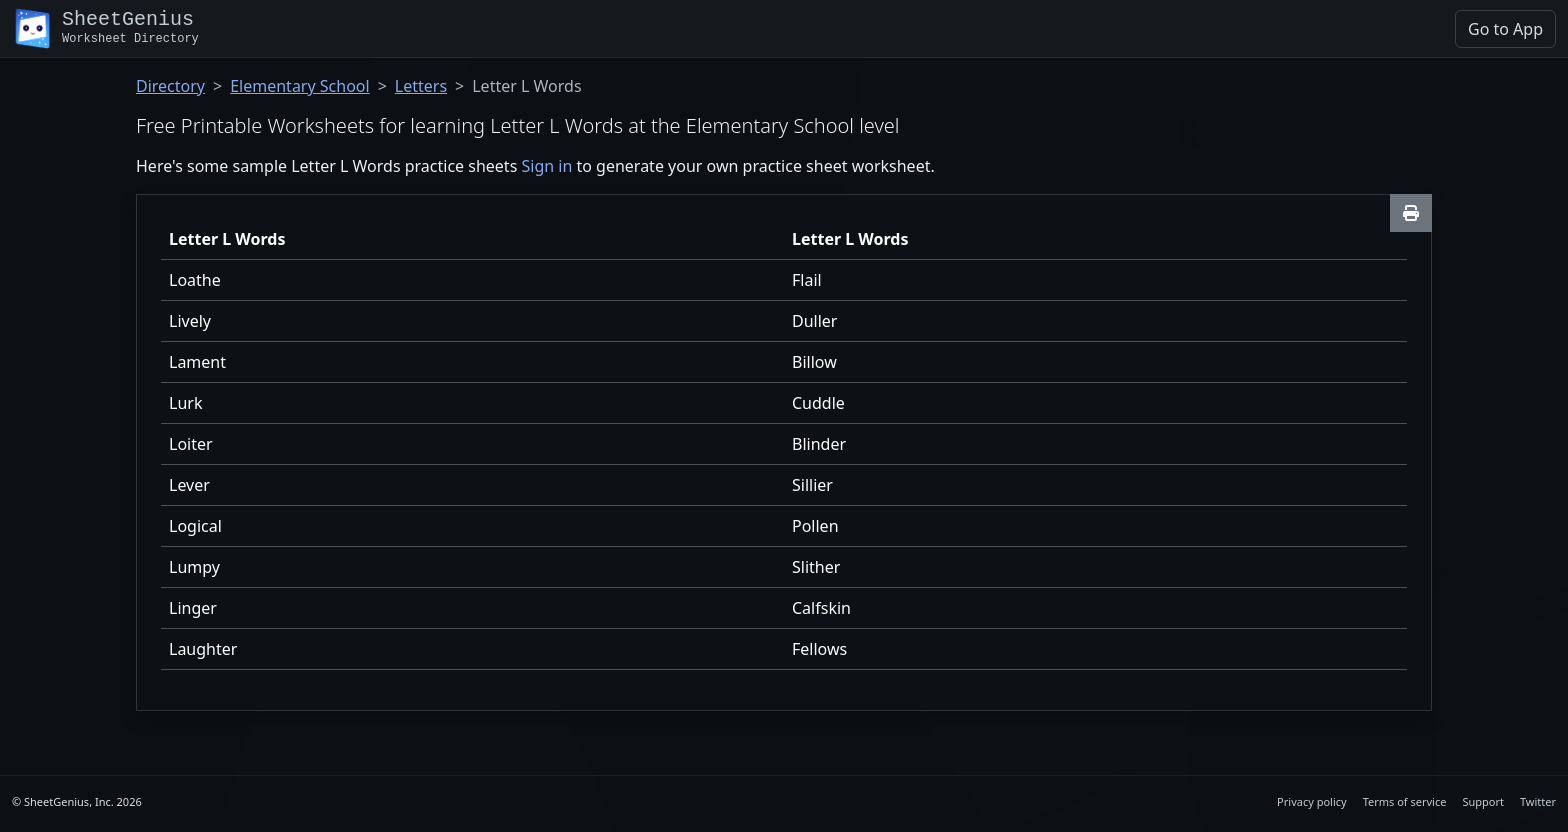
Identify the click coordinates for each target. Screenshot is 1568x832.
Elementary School (299, 86)
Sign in (546, 166)
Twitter (1538, 801)
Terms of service (1405, 801)
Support (1483, 801)
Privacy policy (1312, 801)
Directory (170, 86)
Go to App (1505, 29)
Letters (421, 86)
